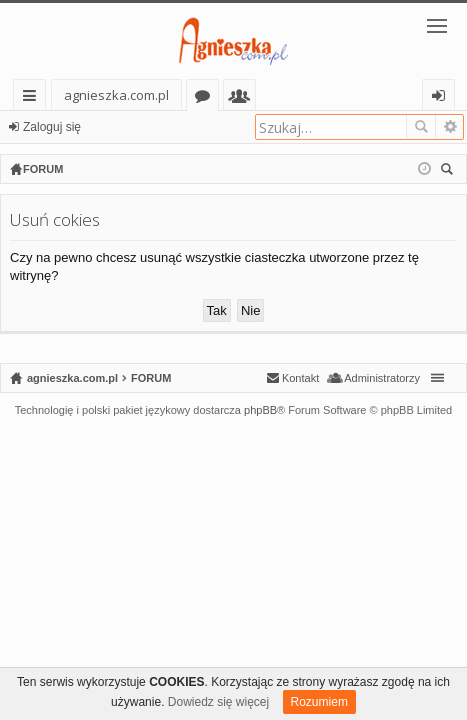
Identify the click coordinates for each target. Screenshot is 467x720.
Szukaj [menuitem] (449, 171)
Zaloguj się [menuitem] (442, 98)
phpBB (260, 410)
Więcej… (33, 98)
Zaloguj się (52, 127)
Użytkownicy (243, 98)
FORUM (151, 378)
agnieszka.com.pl (116, 95)
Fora (206, 98)
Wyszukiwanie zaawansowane (449, 127)
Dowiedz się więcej (218, 702)
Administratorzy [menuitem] (382, 378)
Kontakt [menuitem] (300, 378)
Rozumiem (319, 702)
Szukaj (421, 127)
